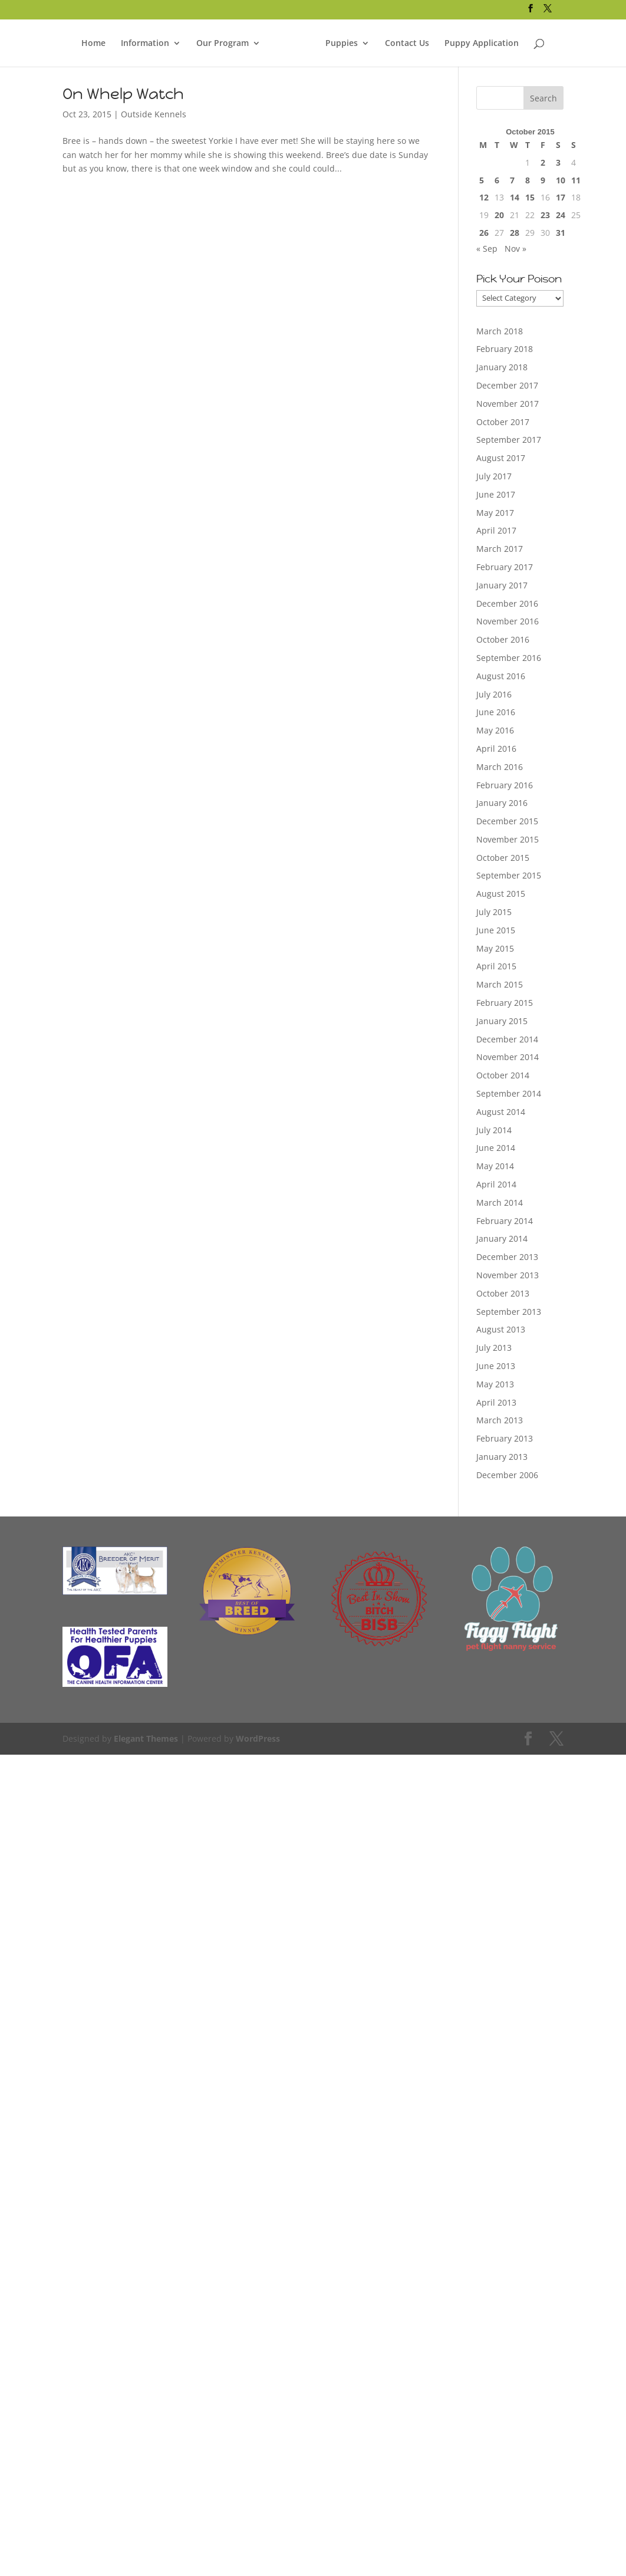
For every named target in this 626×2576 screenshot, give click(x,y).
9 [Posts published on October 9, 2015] (543, 180)
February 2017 (504, 567)
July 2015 (494, 911)
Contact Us (407, 40)
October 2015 (502, 857)
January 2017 (502, 585)
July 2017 (494, 476)
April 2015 (496, 966)
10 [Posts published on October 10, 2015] (560, 180)
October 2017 (502, 421)
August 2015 (500, 893)
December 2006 (507, 1475)
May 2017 (495, 512)
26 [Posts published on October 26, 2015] (484, 232)
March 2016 (499, 766)
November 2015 (507, 839)
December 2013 (507, 1256)
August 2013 (500, 1329)
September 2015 (508, 875)
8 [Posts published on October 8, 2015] (527, 180)
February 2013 (504, 1438)
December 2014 (507, 1039)
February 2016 (504, 785)
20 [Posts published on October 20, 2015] (499, 215)
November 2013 (507, 1275)
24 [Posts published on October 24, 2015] (560, 215)
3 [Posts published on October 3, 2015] (558, 162)
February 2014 (504, 1220)
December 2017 (507, 385)
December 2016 (507, 603)
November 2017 (507, 403)
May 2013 (495, 1384)
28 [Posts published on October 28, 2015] (514, 232)
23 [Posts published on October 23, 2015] (545, 215)
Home (93, 40)
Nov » (515, 248)
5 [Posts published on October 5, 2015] (481, 180)
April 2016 (496, 748)
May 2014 (495, 1166)
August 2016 (500, 676)
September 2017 (508, 439)
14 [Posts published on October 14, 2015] (514, 197)
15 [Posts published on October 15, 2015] (530, 197)
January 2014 (502, 1238)
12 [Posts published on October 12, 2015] (484, 197)
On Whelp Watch (123, 93)
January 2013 (502, 1456)
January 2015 (502, 1021)
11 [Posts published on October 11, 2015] (576, 180)
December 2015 (507, 821)
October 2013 (502, 1293)
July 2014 (494, 1130)
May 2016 (495, 730)
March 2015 (499, 984)
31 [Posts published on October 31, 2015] (560, 232)
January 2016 (502, 802)
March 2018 (499, 331)
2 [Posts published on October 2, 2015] (543, 162)
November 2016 (507, 621)
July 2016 (494, 694)
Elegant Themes (146, 1738)
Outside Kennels (153, 114)
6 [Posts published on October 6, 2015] (497, 180)
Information (145, 40)
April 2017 (496, 530)
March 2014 (499, 1202)
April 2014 (496, 1184)
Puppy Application (481, 40)
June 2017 (495, 494)
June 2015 (495, 930)
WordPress (258, 1738)
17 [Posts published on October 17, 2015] (560, 197)
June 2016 (495, 712)
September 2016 (508, 657)
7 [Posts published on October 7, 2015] (512, 180)
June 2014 (495, 1147)
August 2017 (500, 457)
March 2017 (499, 548)
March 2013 (499, 1420)
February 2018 (504, 348)
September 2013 (508, 1311)
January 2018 (502, 367)
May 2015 (495, 948)
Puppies (341, 40)
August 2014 (500, 1111)
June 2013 (495, 1365)
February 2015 (504, 1002)
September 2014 (508, 1093)
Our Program (222, 40)
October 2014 (502, 1075)
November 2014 (507, 1056)
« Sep (486, 248)
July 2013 (494, 1347)
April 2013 (496, 1402)
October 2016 (502, 639)
